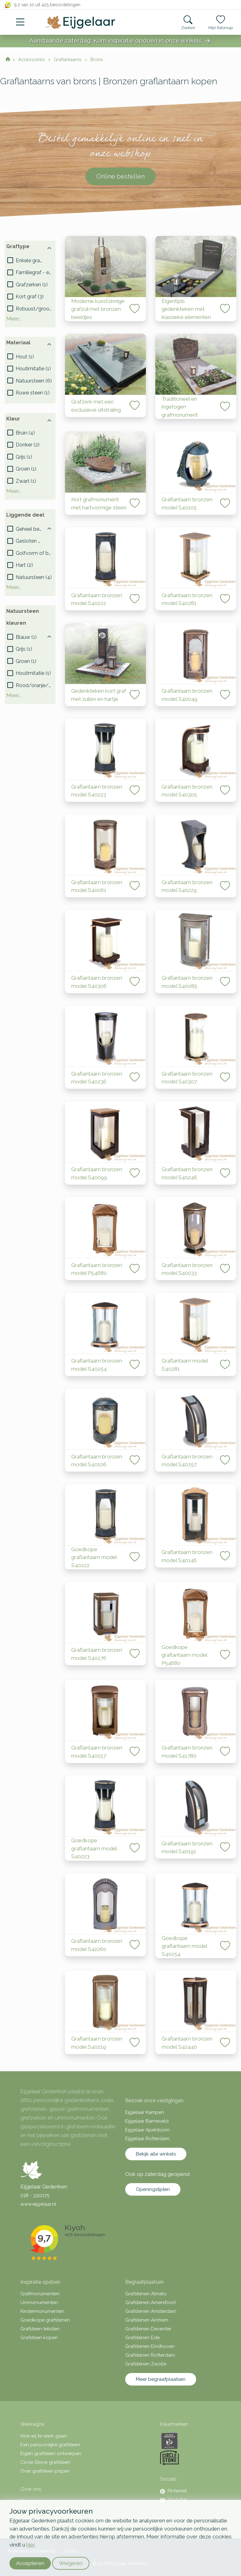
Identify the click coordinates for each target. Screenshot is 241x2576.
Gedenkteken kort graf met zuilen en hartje (98, 695)
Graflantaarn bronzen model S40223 (96, 791)
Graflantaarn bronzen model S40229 (187, 886)
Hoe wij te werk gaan (43, 2436)
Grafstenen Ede (142, 2337)
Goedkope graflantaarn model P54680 (184, 1655)
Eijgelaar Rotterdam (147, 2138)
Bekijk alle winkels (156, 2154)
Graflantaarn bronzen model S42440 (187, 2043)
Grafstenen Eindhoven (150, 2346)
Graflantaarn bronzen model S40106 (96, 1460)
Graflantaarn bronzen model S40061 (96, 886)
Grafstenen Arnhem (146, 2320)
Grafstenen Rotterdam (150, 2355)
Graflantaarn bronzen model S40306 (96, 982)
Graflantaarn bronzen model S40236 (96, 1078)
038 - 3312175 (34, 2195)
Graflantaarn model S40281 (185, 1365)
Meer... (14, 318)
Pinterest (173, 2491)
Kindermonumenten (42, 2311)
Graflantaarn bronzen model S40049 (187, 695)
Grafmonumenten (40, 2294)
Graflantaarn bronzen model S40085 (187, 982)
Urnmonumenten (39, 2302)
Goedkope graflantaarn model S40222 (94, 1557)
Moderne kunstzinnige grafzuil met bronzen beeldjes (98, 309)
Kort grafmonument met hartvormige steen (98, 503)
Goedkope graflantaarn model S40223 (94, 1848)
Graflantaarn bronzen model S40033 (187, 1269)
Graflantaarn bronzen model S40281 (187, 599)
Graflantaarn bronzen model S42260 (96, 1945)
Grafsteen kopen (39, 2337)
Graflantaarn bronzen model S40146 (187, 1556)
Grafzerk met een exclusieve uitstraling (96, 406)
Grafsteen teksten (40, 2329)
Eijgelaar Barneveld (147, 2121)
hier (30, 2545)
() (30, 260)
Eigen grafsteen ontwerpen (50, 2453)
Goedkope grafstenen (45, 2320)
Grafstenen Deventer (148, 2329)
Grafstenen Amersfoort (150, 2302)
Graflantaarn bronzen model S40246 (187, 1173)
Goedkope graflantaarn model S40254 (184, 1946)
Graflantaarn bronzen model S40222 (96, 599)
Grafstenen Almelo (146, 2294)
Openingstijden (153, 2189)
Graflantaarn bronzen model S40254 (96, 1365)
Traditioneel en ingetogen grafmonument (180, 407)
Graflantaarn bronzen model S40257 (187, 1460)
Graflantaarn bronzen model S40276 (96, 1654)
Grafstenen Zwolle (145, 2364)
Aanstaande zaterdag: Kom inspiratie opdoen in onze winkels (120, 41)
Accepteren (30, 2563)
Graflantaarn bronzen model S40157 (96, 1751)
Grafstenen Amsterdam (150, 2311)
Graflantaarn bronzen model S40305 (187, 791)
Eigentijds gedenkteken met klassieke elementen (186, 309)
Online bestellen (120, 176)
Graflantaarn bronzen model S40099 (96, 1173)
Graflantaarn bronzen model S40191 (187, 1847)
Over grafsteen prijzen (45, 2471)
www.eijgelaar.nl (38, 2204)
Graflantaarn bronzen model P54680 (96, 1269)
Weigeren (71, 2563)
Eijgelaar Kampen (144, 2112)
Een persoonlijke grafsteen (50, 2445)
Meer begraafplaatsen (160, 2379)
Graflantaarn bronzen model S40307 (187, 1078)
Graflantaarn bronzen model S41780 (187, 1751)
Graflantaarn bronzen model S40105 (187, 503)
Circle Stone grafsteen (45, 2462)
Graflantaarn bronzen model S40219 (96, 2043)
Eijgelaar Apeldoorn (147, 2130)
